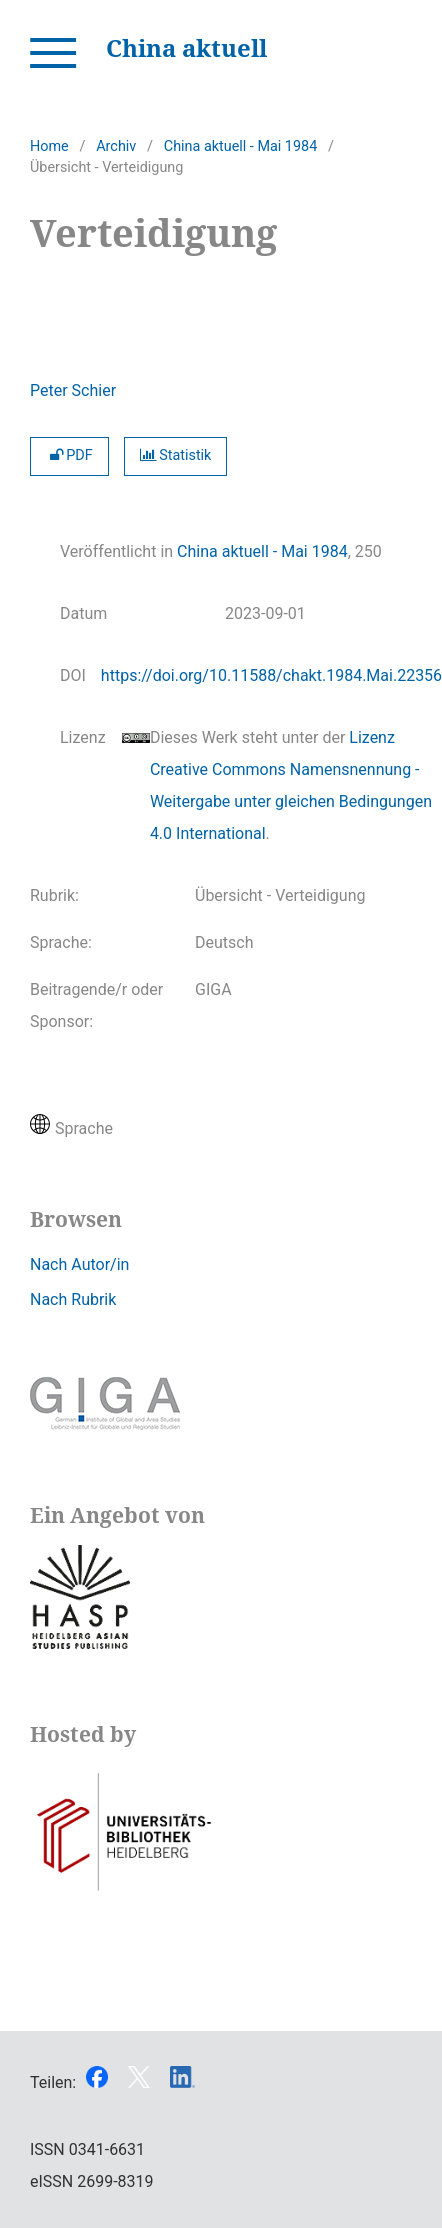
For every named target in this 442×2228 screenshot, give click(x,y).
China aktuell (186, 47)
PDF (69, 455)
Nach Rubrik (73, 1299)
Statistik (176, 455)
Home (49, 146)
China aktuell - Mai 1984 (240, 146)
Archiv (116, 146)
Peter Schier (73, 390)
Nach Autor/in (79, 1264)
